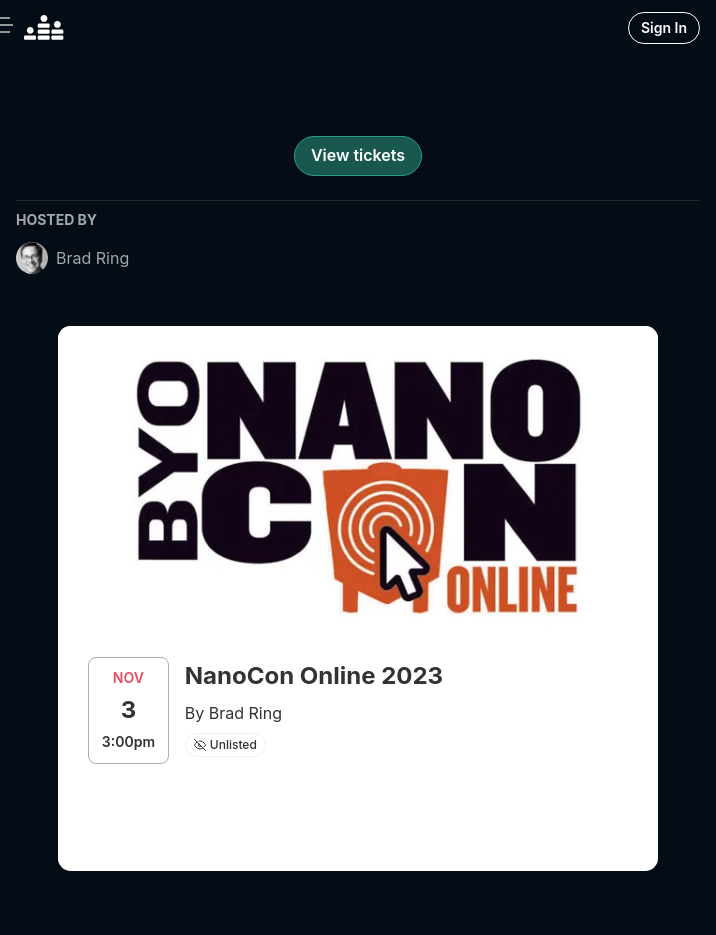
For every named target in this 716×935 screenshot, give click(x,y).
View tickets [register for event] (358, 155)
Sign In (664, 27)
